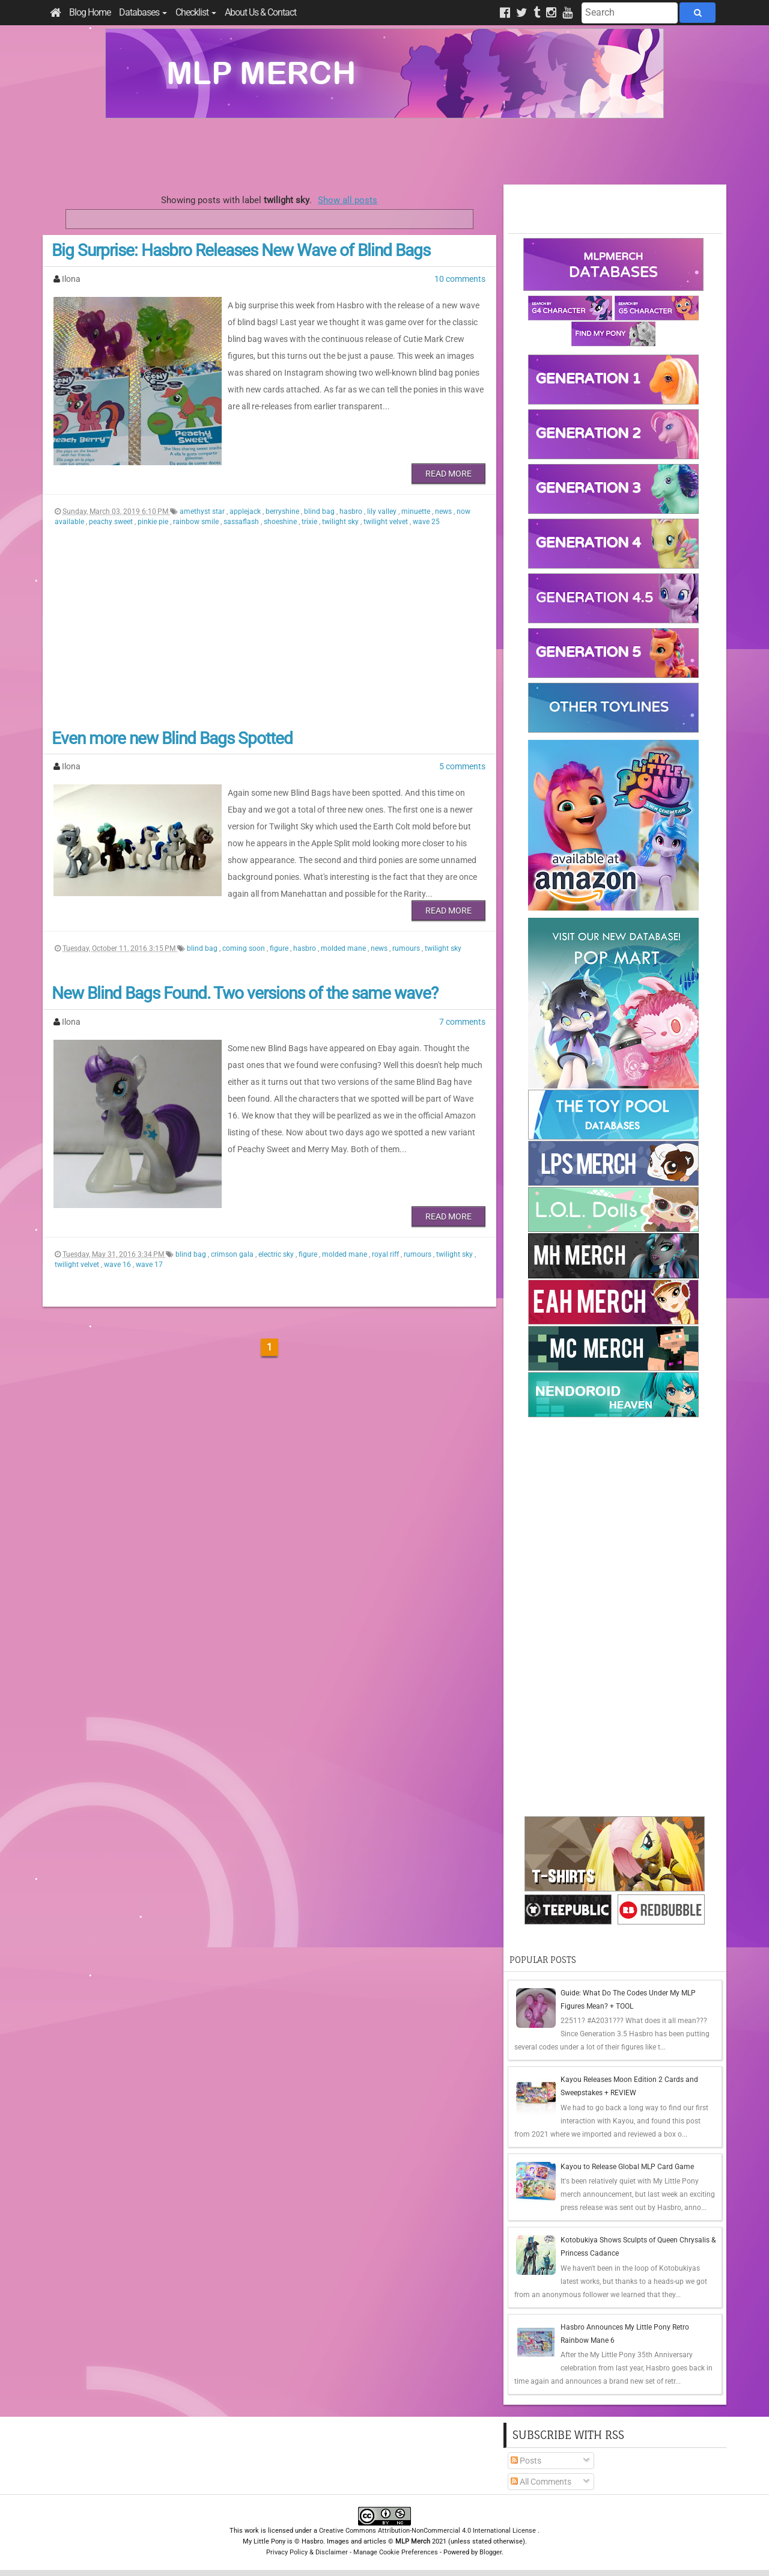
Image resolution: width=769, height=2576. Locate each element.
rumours (407, 948)
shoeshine (281, 521)
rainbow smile (196, 521)
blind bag (320, 511)
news (444, 511)
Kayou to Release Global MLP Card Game (627, 2166)
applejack (246, 511)
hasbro (351, 511)
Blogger (490, 2552)
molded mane (344, 948)
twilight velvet (386, 521)
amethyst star (203, 511)
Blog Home (90, 12)
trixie (310, 521)
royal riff (386, 1254)
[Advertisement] (384, 151)
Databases (143, 12)
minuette (416, 511)
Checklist (195, 12)
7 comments (462, 1022)
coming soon (244, 948)
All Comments (541, 2481)
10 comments (459, 279)
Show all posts (347, 200)
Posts (526, 2460)
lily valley (382, 511)
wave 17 (149, 1264)
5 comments (462, 766)
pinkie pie (154, 521)
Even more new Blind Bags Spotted (172, 738)
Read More (448, 473)
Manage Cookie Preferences (395, 2552)
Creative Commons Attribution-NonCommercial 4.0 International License (428, 2531)
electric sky (277, 1254)
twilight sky (341, 521)
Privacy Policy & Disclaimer (307, 2552)
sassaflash (242, 521)
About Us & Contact (260, 12)
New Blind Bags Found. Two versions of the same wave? (245, 993)
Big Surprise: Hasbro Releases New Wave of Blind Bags (241, 250)
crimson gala (233, 1254)
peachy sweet (112, 521)
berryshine (283, 511)
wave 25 (426, 521)
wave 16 (118, 1264)
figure (280, 948)
